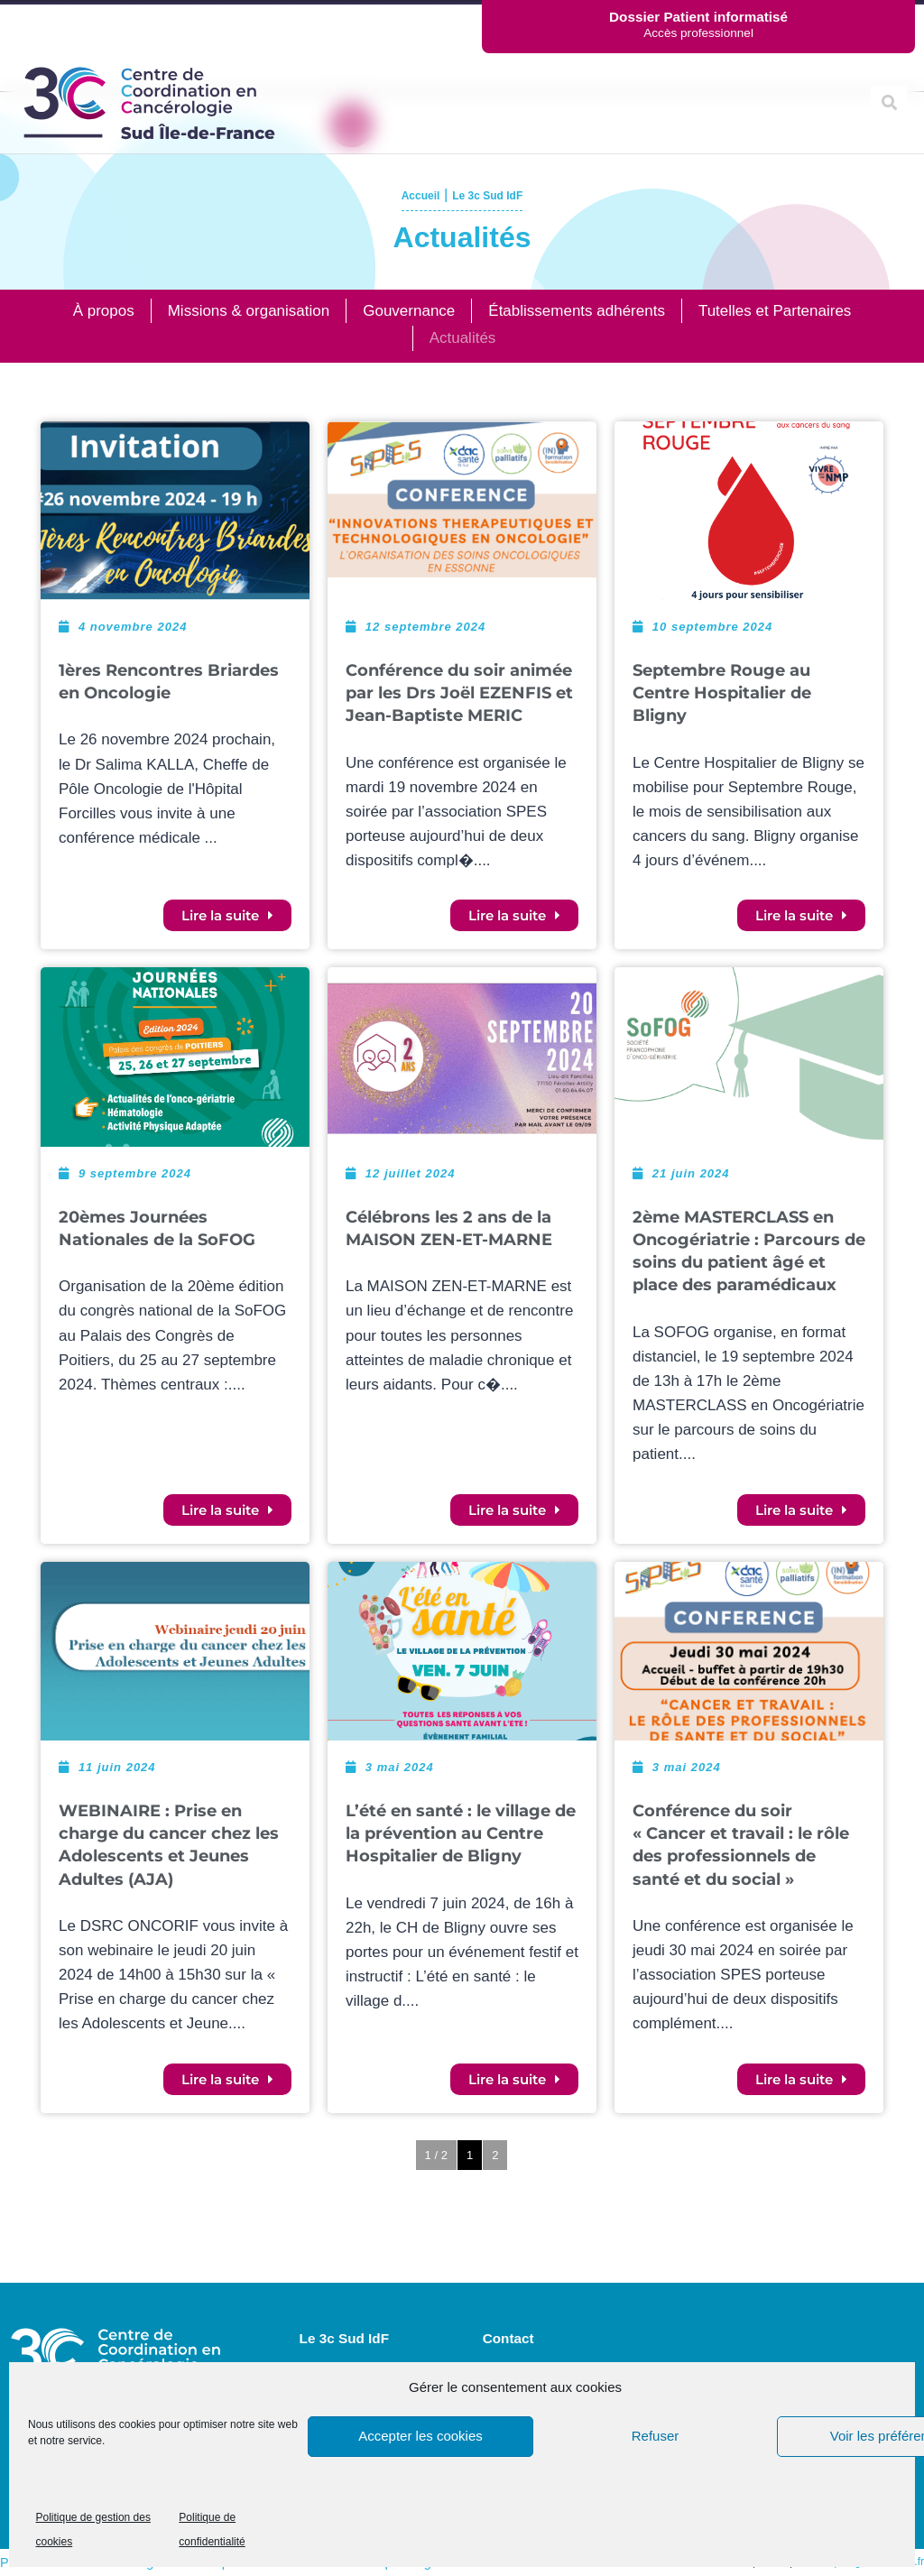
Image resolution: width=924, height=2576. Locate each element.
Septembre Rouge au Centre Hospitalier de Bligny (722, 692)
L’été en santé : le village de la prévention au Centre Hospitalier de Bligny (461, 1833)
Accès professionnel (698, 33)
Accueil (406, 193)
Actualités (463, 337)
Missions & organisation (249, 310)
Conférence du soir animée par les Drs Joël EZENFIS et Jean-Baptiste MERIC (459, 692)
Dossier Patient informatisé (698, 16)
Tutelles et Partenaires (774, 310)
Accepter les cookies (420, 2435)
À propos (103, 310)
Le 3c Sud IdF (496, 193)
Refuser (655, 2435)
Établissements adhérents (576, 310)
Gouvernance (409, 310)
